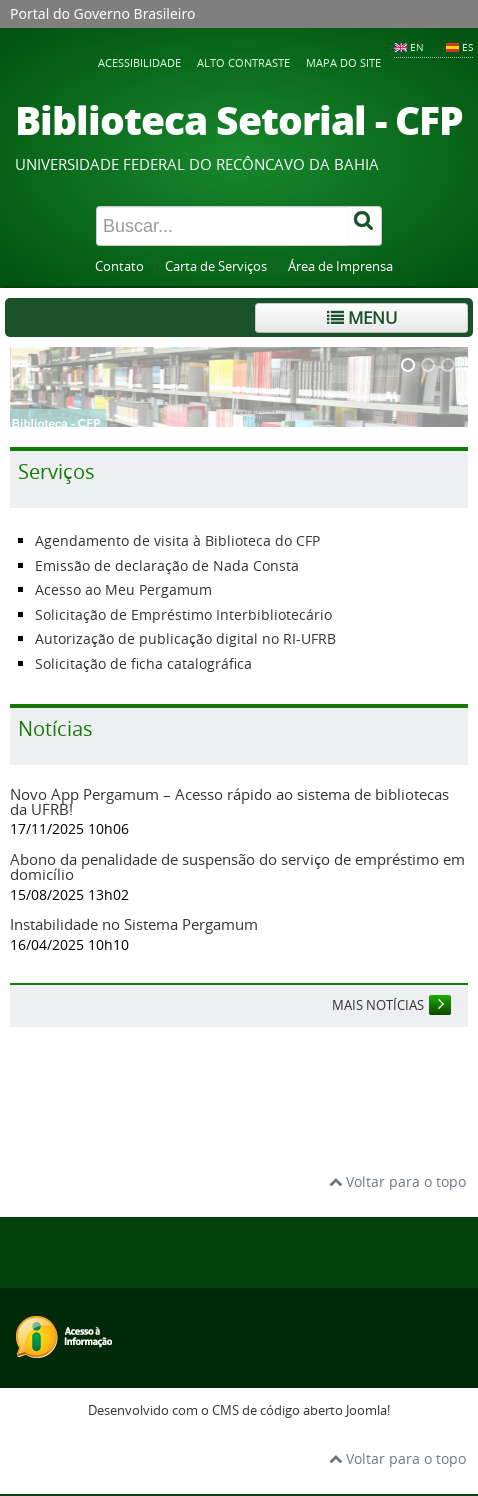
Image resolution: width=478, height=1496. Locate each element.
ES (467, 47)
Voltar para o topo (397, 1181)
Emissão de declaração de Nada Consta (167, 565)
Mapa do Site (343, 62)
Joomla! (368, 1410)
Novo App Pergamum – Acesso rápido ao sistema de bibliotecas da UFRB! (229, 801)
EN (417, 47)
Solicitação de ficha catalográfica (143, 663)
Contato (119, 266)
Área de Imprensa (340, 266)
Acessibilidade (139, 62)
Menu (362, 317)
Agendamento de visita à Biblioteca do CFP (177, 540)
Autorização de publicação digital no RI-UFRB (185, 638)
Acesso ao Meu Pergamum (123, 589)
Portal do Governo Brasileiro (102, 13)
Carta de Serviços (216, 266)
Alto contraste (243, 62)
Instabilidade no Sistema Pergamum (134, 924)
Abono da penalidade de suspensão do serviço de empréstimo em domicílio (237, 866)
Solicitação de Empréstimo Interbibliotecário (183, 614)
